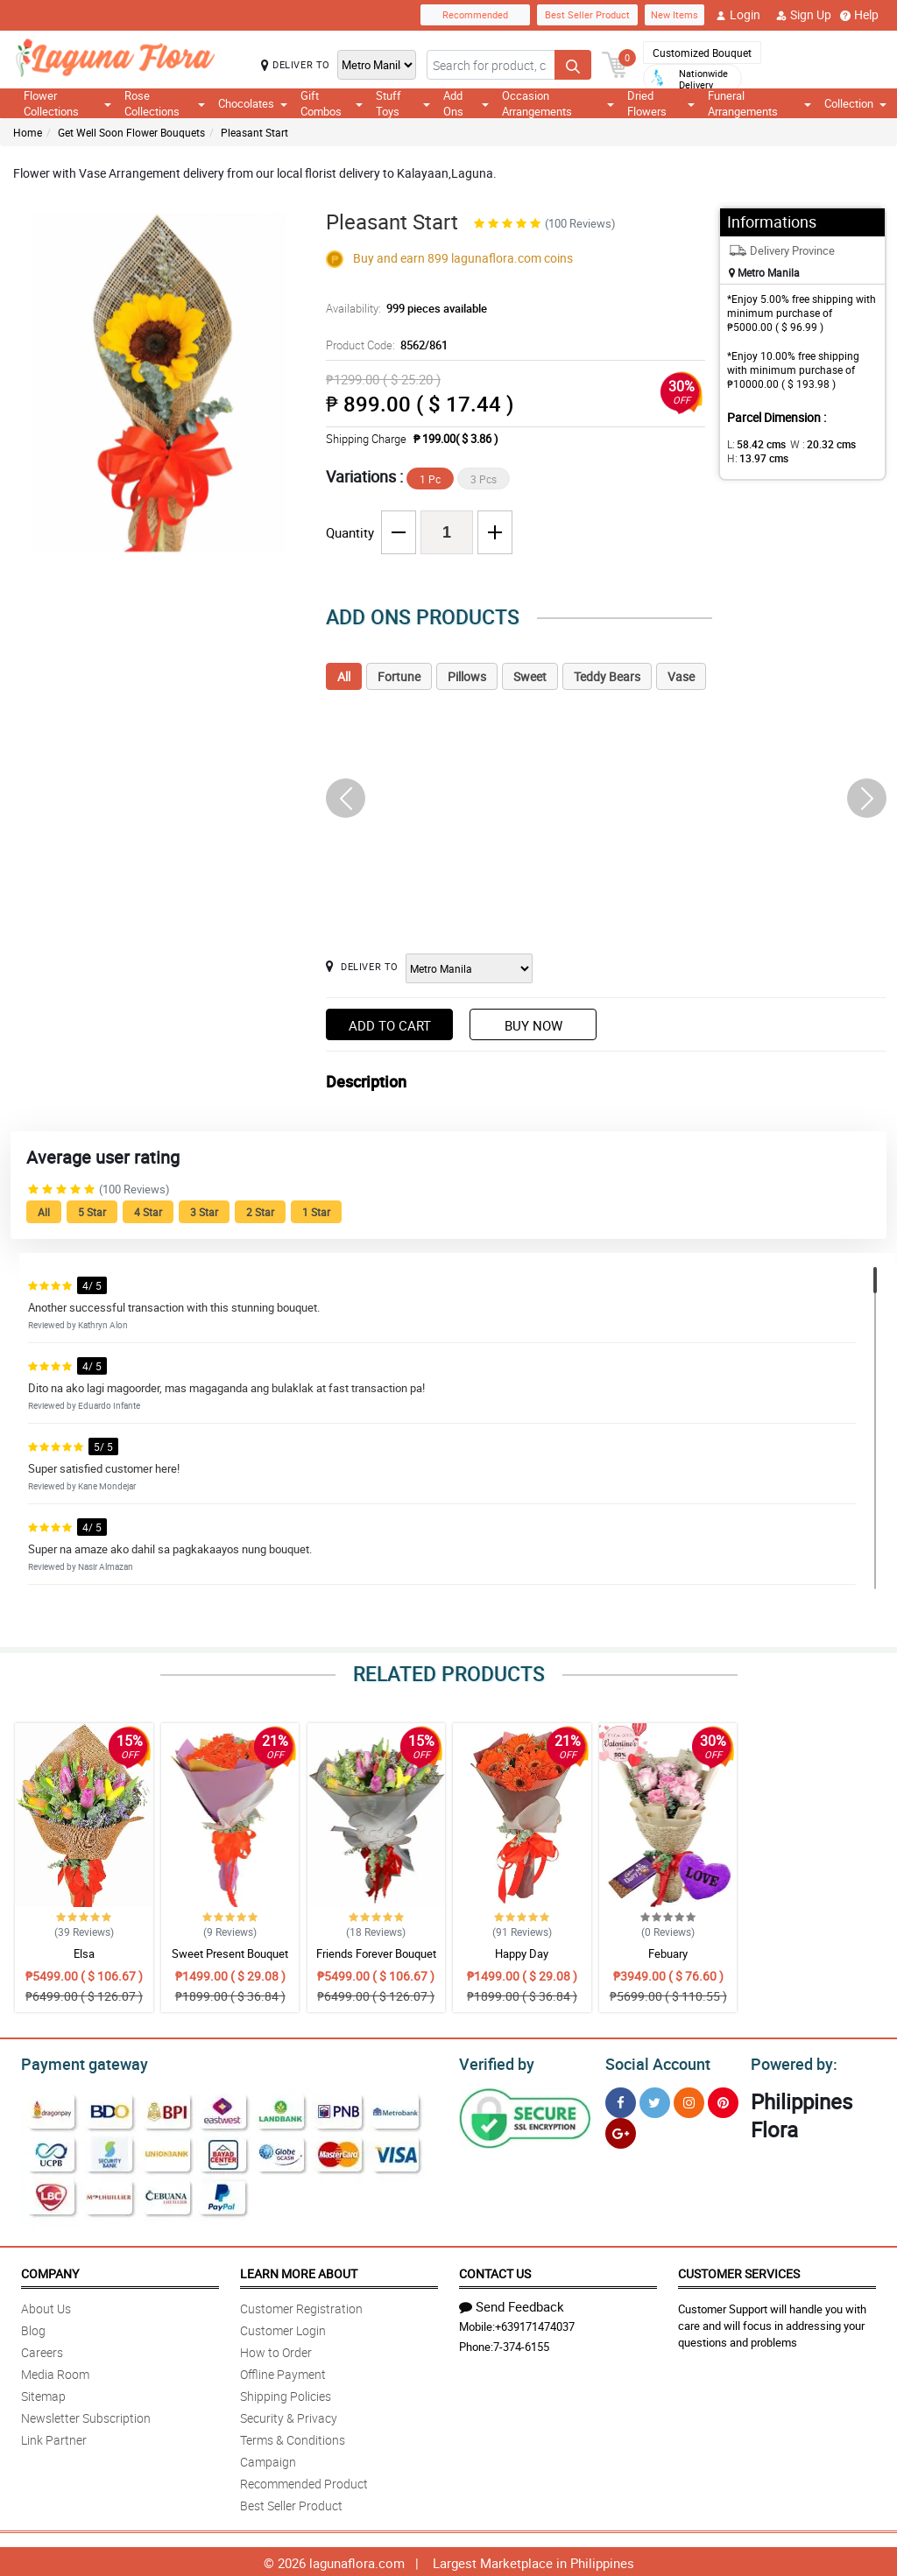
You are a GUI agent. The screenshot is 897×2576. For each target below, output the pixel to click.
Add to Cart (390, 1025)
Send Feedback (511, 2303)
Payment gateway (76, 2062)
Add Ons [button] (466, 103)
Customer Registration (301, 2306)
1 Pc (430, 479)
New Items (674, 14)
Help (859, 15)
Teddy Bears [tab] (607, 676)
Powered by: (790, 2062)
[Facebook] (620, 2100)
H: (754, 458)
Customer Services (739, 2271)
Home (27, 132)
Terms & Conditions (292, 2437)
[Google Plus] (620, 2130)
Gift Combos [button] (332, 103)
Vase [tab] (681, 676)
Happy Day (521, 1953)
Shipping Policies (285, 2393)
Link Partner (54, 2437)
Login (738, 15)
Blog (33, 2327)
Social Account (653, 2062)
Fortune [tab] (399, 676)
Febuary (668, 1953)
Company (50, 2271)
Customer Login (283, 2327)
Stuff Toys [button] (402, 103)
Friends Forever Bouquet (376, 1953)
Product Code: (384, 345)
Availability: (402, 308)
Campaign (268, 2459)
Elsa (84, 1953)
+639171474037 (535, 2324)
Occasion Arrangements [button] (558, 103)
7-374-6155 (521, 2344)
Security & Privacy (288, 2415)
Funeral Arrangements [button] (759, 103)
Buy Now (533, 1025)
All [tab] (343, 676)
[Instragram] (689, 2100)
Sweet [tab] (530, 676)
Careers (42, 2349)
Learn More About (298, 2271)
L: (753, 444)
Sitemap (43, 2393)
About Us (46, 2306)
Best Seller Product (587, 14)
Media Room (55, 2371)
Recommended (475, 14)
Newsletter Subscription (86, 2415)
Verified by (494, 2062)
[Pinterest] (723, 2100)
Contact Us (495, 2271)
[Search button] (572, 65)
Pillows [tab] (467, 676)
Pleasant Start (254, 132)
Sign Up (803, 15)
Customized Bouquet (702, 53)
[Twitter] (654, 2100)
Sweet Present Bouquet (230, 1953)
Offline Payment (283, 2371)
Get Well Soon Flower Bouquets (131, 132)
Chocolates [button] (252, 103)
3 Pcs (483, 479)
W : (814, 444)
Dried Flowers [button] (661, 103)
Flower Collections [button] (67, 103)
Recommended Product (304, 2481)
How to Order (276, 2349)
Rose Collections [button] (164, 103)
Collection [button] (855, 103)
